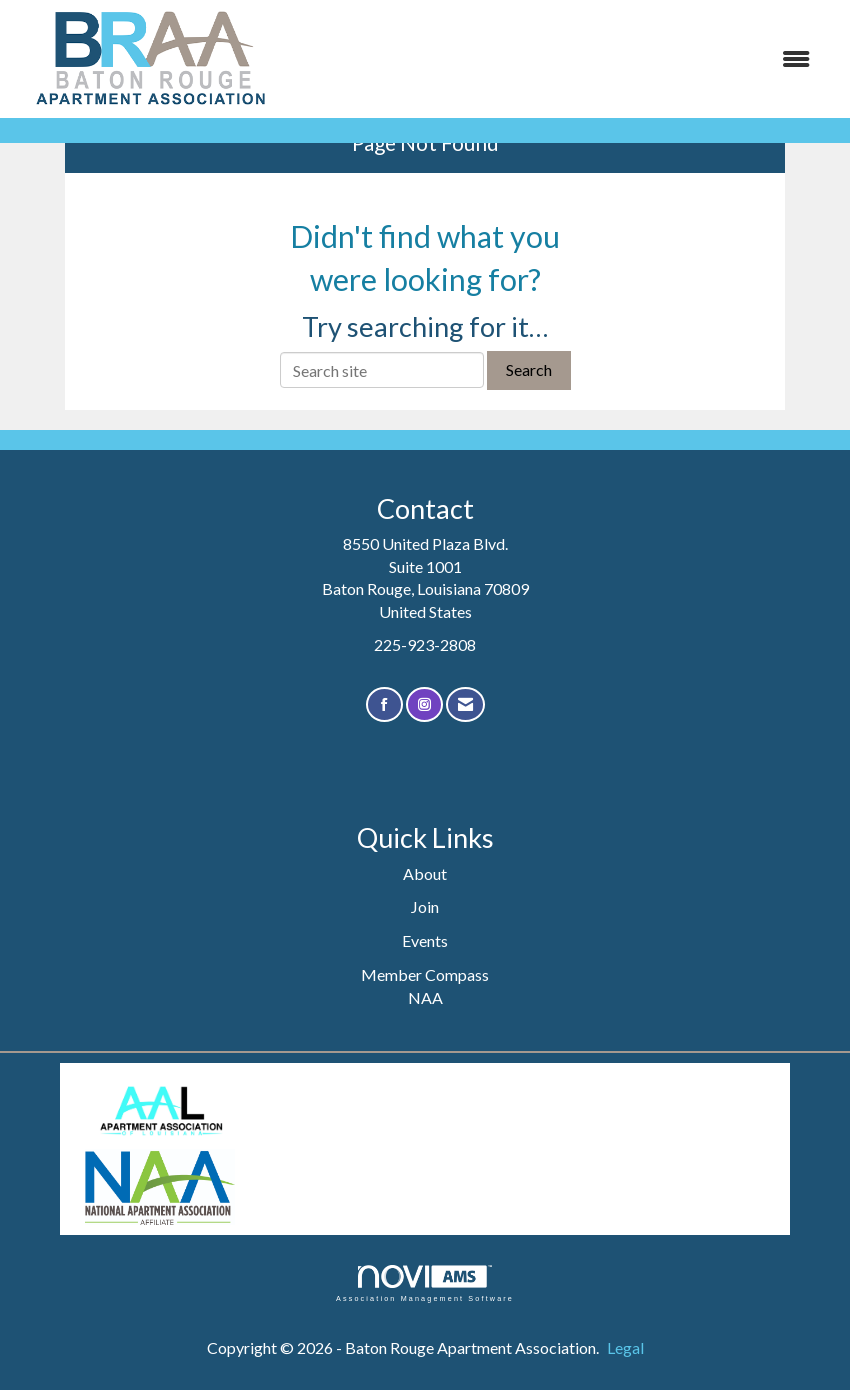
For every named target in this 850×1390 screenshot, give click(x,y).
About (425, 873)
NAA (425, 997)
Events (425, 940)
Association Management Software (425, 1283)
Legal (625, 1347)
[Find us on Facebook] (384, 704)
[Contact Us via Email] (465, 704)
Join (425, 906)
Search (529, 369)
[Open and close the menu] (557, 59)
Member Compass (425, 974)
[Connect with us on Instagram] (424, 704)
